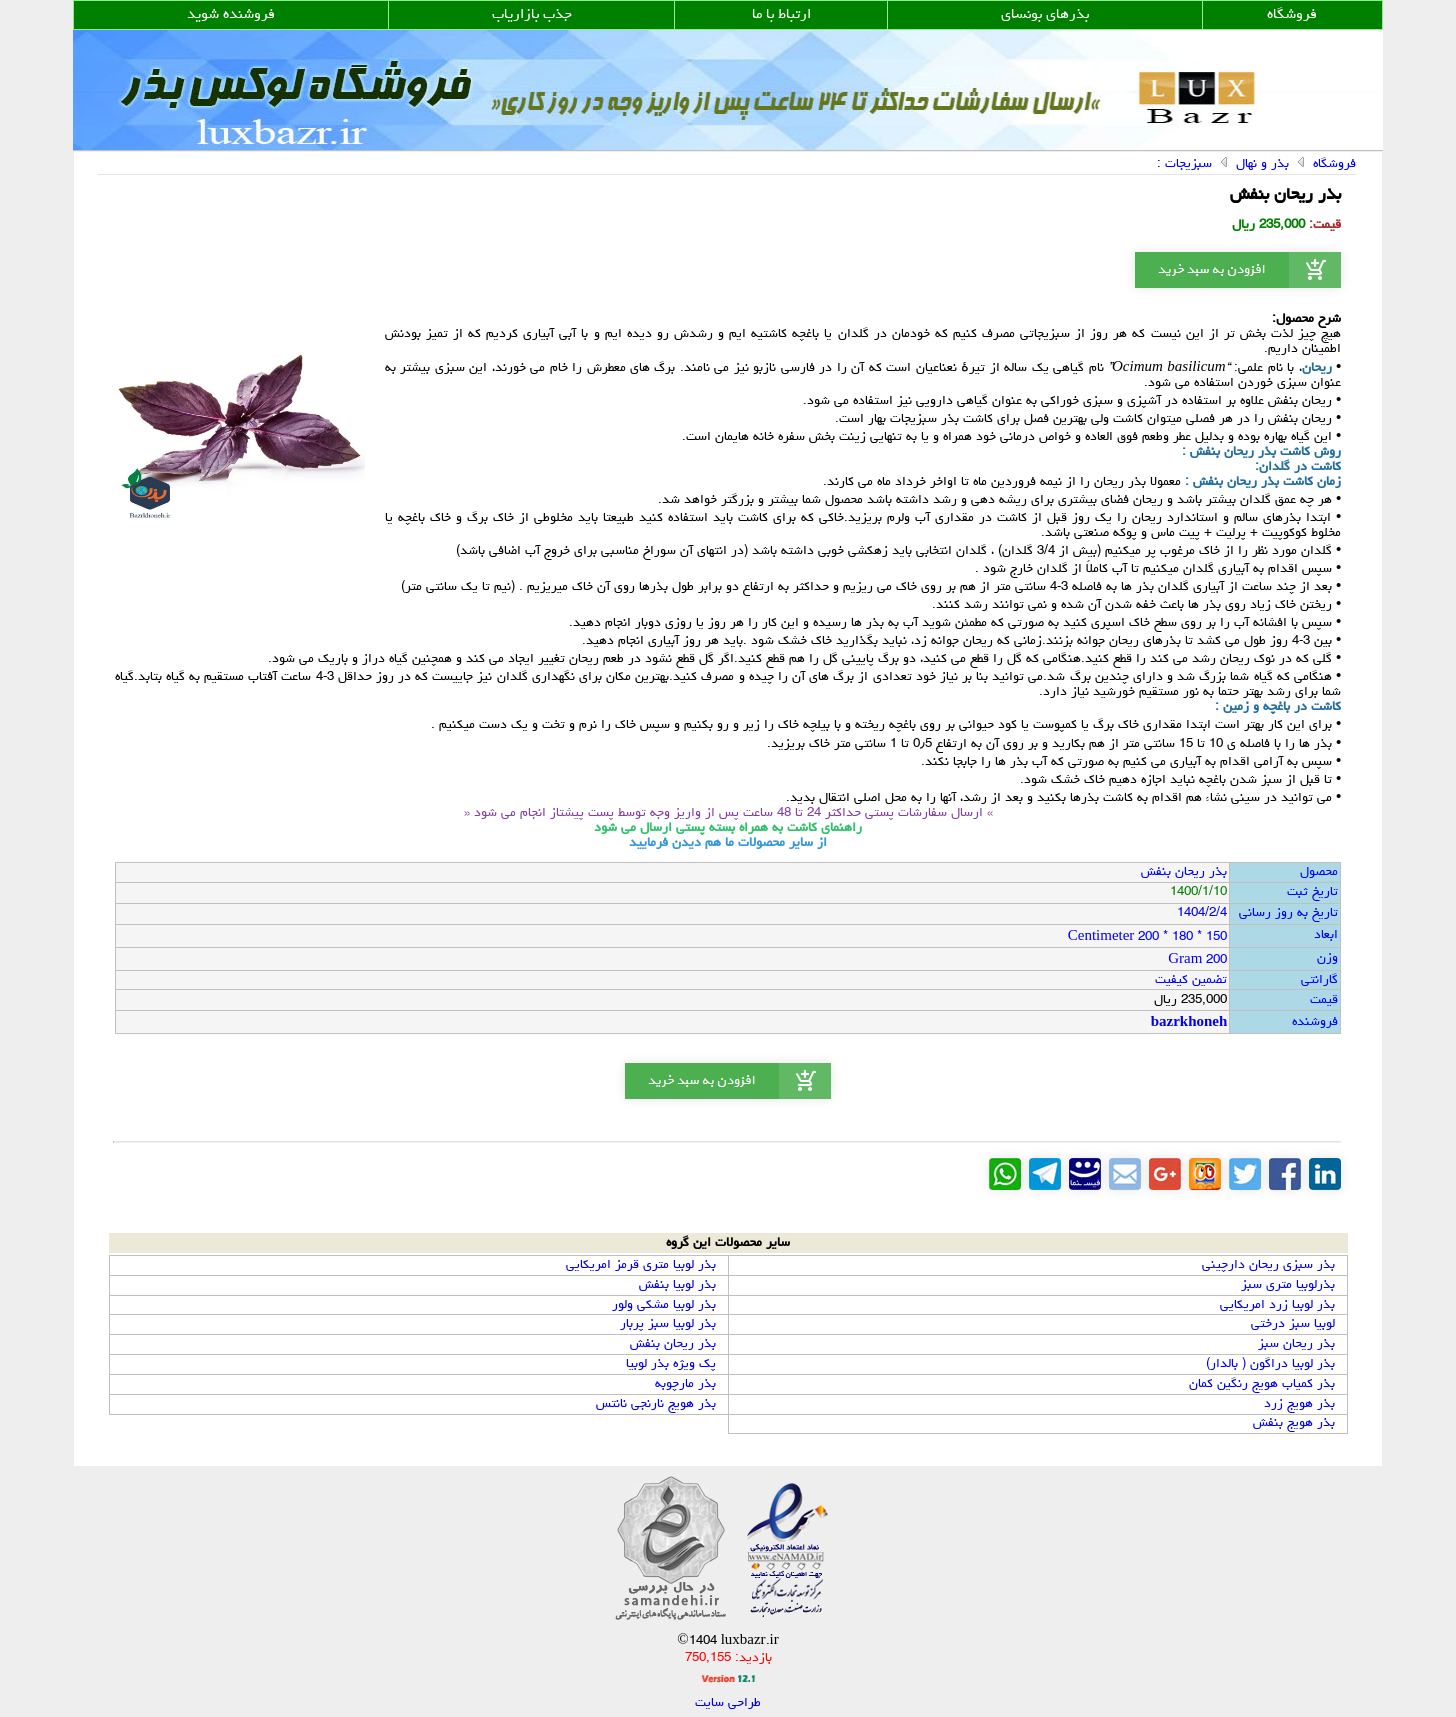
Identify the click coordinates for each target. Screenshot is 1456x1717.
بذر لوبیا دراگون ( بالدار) (1270, 1364)
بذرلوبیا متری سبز (1288, 1285)
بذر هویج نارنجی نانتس (656, 1404)
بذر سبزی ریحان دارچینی (1268, 1265)
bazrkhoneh (1189, 1023)
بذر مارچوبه (685, 1384)
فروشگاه (1334, 164)
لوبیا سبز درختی (1293, 1324)
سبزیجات (1188, 164)
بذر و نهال (1262, 164)
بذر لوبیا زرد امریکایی (1277, 1305)
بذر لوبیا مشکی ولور (664, 1305)
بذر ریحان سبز (1296, 1344)
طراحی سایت (728, 1703)
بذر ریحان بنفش (673, 1344)
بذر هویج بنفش (1294, 1423)
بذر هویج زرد (1299, 1404)
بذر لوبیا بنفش (677, 1285)
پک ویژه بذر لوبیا (671, 1364)
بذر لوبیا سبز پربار (668, 1324)
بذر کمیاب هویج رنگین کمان (1262, 1384)
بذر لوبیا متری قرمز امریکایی (641, 1265)
